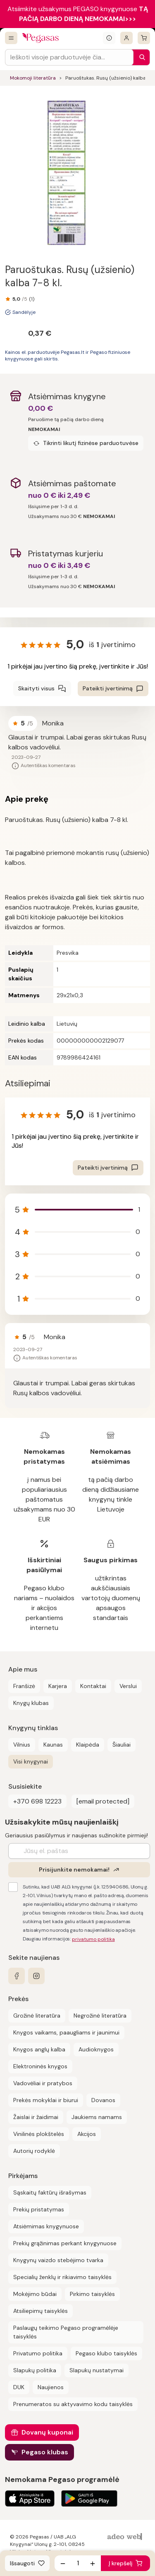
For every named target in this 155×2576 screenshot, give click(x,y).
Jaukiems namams (97, 2117)
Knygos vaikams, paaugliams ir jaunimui (66, 2032)
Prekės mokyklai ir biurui (45, 2100)
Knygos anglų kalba (39, 2049)
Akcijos (86, 2134)
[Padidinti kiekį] (92, 2563)
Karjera (57, 1686)
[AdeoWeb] (125, 2537)
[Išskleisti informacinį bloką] (109, 38)
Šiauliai (121, 1744)
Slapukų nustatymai (96, 2370)
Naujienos (51, 2387)
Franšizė (24, 1686)
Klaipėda (87, 1744)
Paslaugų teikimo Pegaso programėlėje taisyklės (65, 2332)
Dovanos (103, 2100)
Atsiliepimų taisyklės (40, 2311)
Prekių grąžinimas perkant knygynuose (65, 2243)
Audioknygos (96, 2049)
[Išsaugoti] (27, 2563)
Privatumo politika (37, 2353)
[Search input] (69, 57)
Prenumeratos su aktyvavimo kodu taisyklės (73, 2404)
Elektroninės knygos (40, 2066)
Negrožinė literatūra (100, 2015)
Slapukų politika (34, 2370)
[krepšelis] (144, 38)
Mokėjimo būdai (35, 2294)
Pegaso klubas (44, 2452)
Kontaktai (93, 1686)
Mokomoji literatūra (33, 78)
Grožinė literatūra (36, 2015)
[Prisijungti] (126, 38)
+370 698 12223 (37, 1801)
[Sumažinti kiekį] (63, 2563)
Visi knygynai (30, 1761)
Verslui (128, 1686)
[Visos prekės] (11, 38)
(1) (31, 299)
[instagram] (36, 1976)
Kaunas (53, 1744)
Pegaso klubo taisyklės (106, 2353)
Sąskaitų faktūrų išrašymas (49, 2192)
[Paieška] (140, 57)
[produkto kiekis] (77, 2563)
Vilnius (21, 1744)
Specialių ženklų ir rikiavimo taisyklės (62, 2277)
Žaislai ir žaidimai (35, 2117)
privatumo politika (93, 1939)
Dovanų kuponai (47, 2432)
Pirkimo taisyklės (92, 2294)
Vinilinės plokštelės (38, 2134)
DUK (18, 2387)
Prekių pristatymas (38, 2209)
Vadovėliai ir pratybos (42, 2083)
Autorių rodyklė (34, 2151)
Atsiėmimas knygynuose (46, 2226)
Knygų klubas (31, 1703)
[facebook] (16, 1976)
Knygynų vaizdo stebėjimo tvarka (58, 2260)
